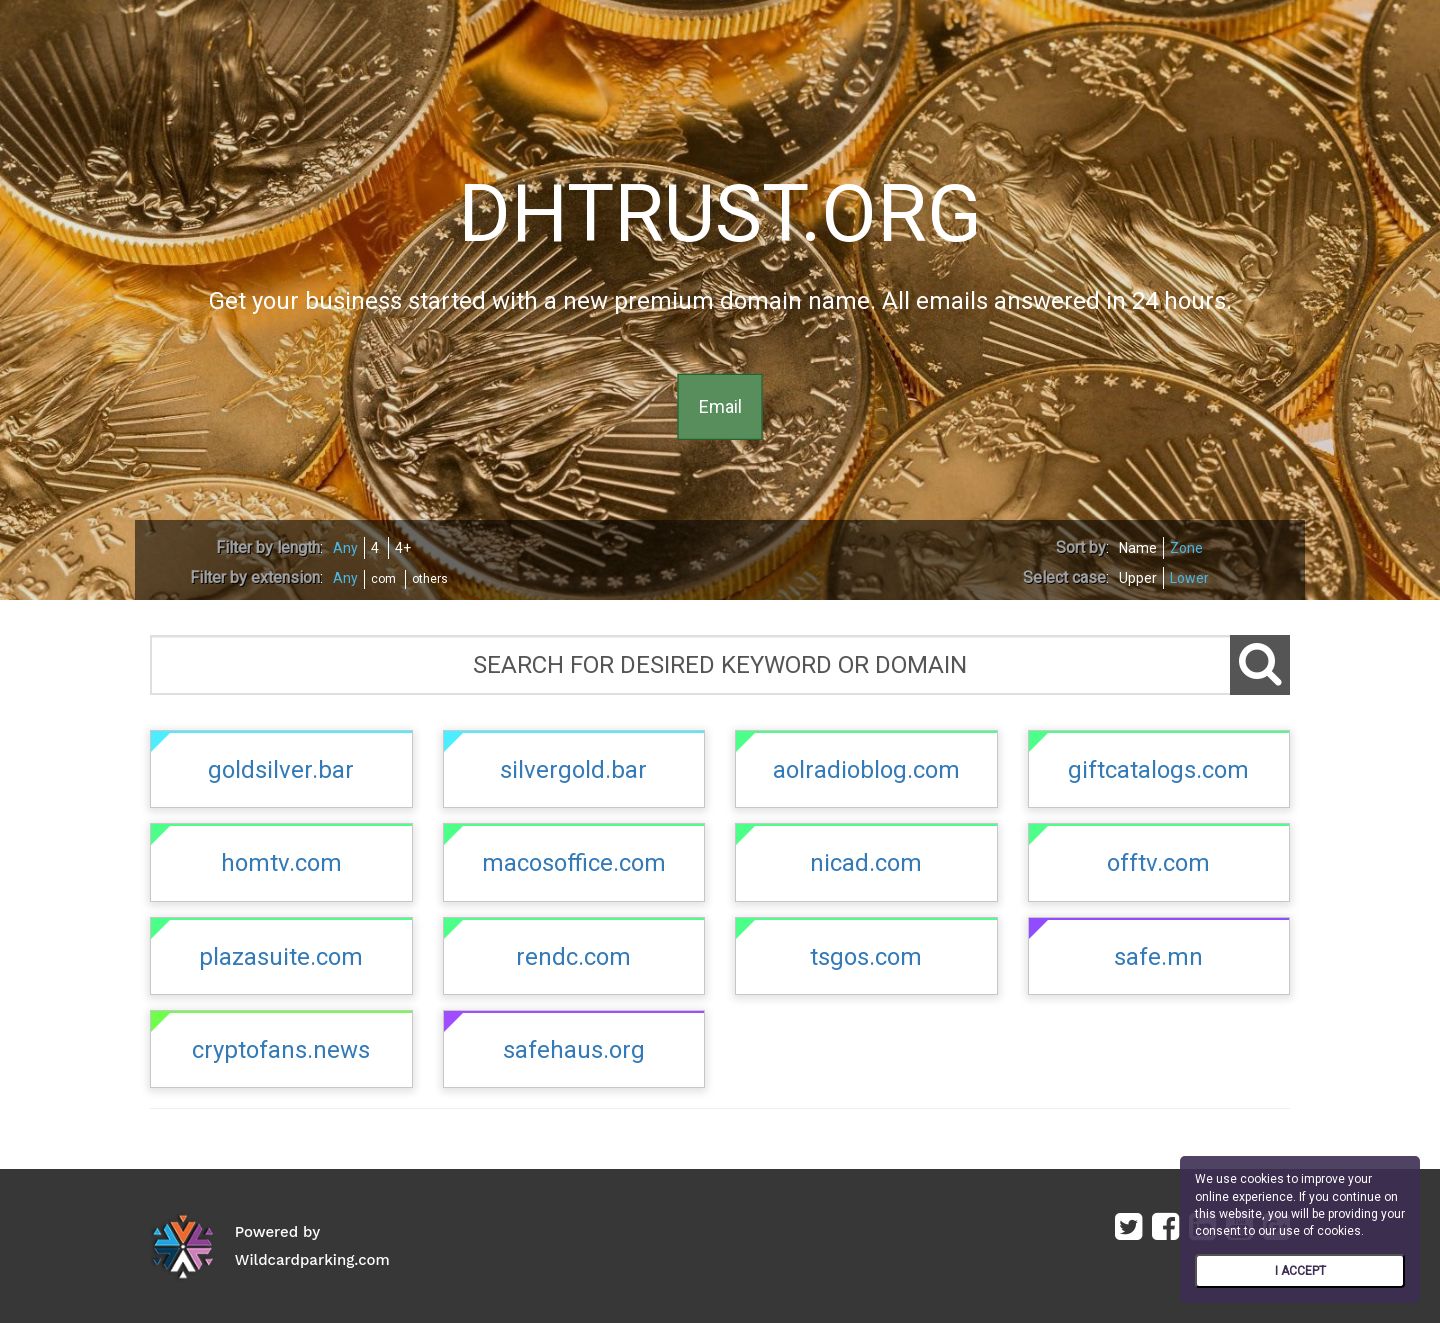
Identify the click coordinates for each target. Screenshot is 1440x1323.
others (430, 579)
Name (1138, 548)
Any (345, 548)
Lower (1189, 578)
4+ (403, 548)
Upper (1138, 578)
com (383, 579)
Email (720, 406)
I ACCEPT (1300, 1271)
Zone (1186, 548)
